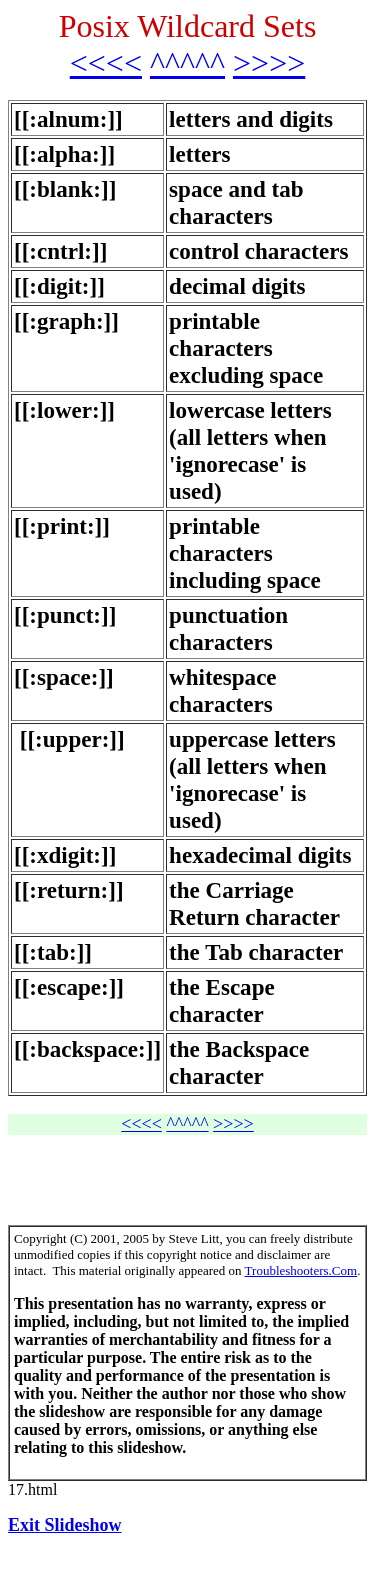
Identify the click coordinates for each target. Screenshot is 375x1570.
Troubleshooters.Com (301, 1270)
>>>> (269, 63)
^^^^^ (187, 63)
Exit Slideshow (65, 1525)
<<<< (106, 63)
